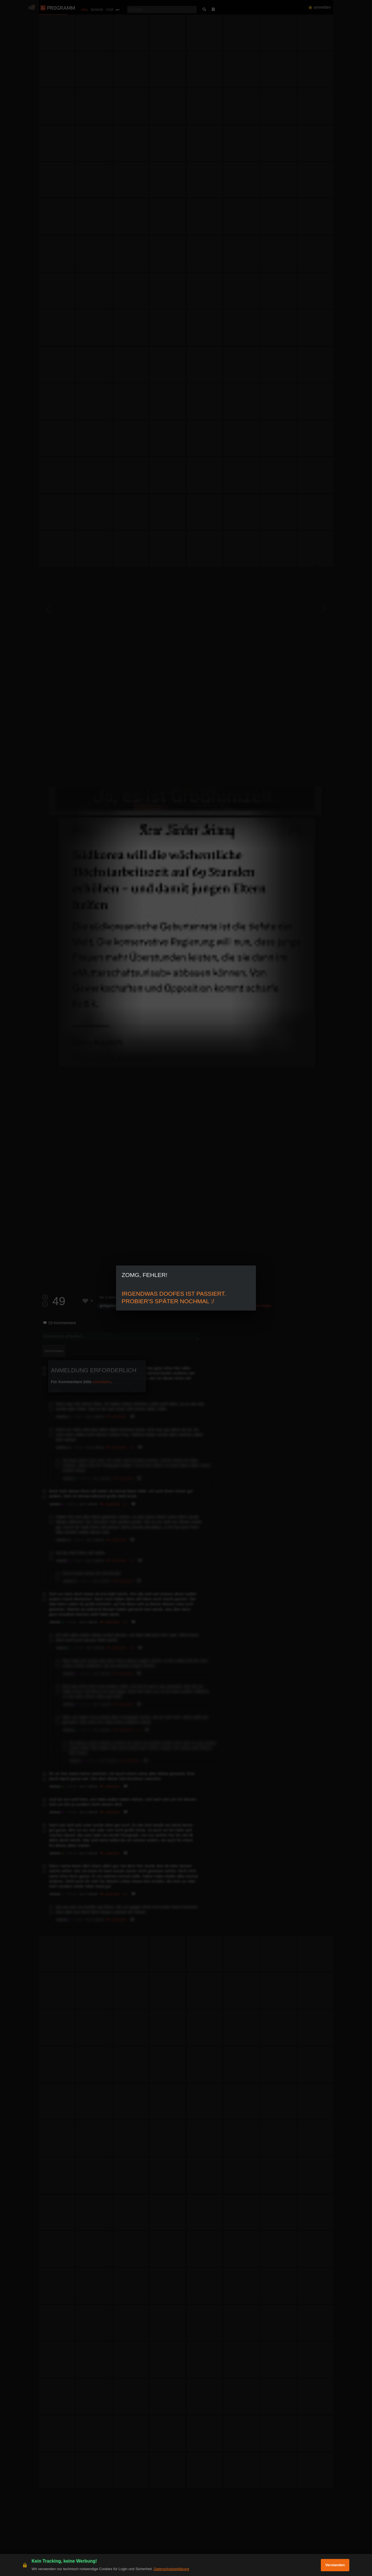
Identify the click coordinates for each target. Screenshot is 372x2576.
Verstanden (335, 2565)
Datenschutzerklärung (171, 2569)
